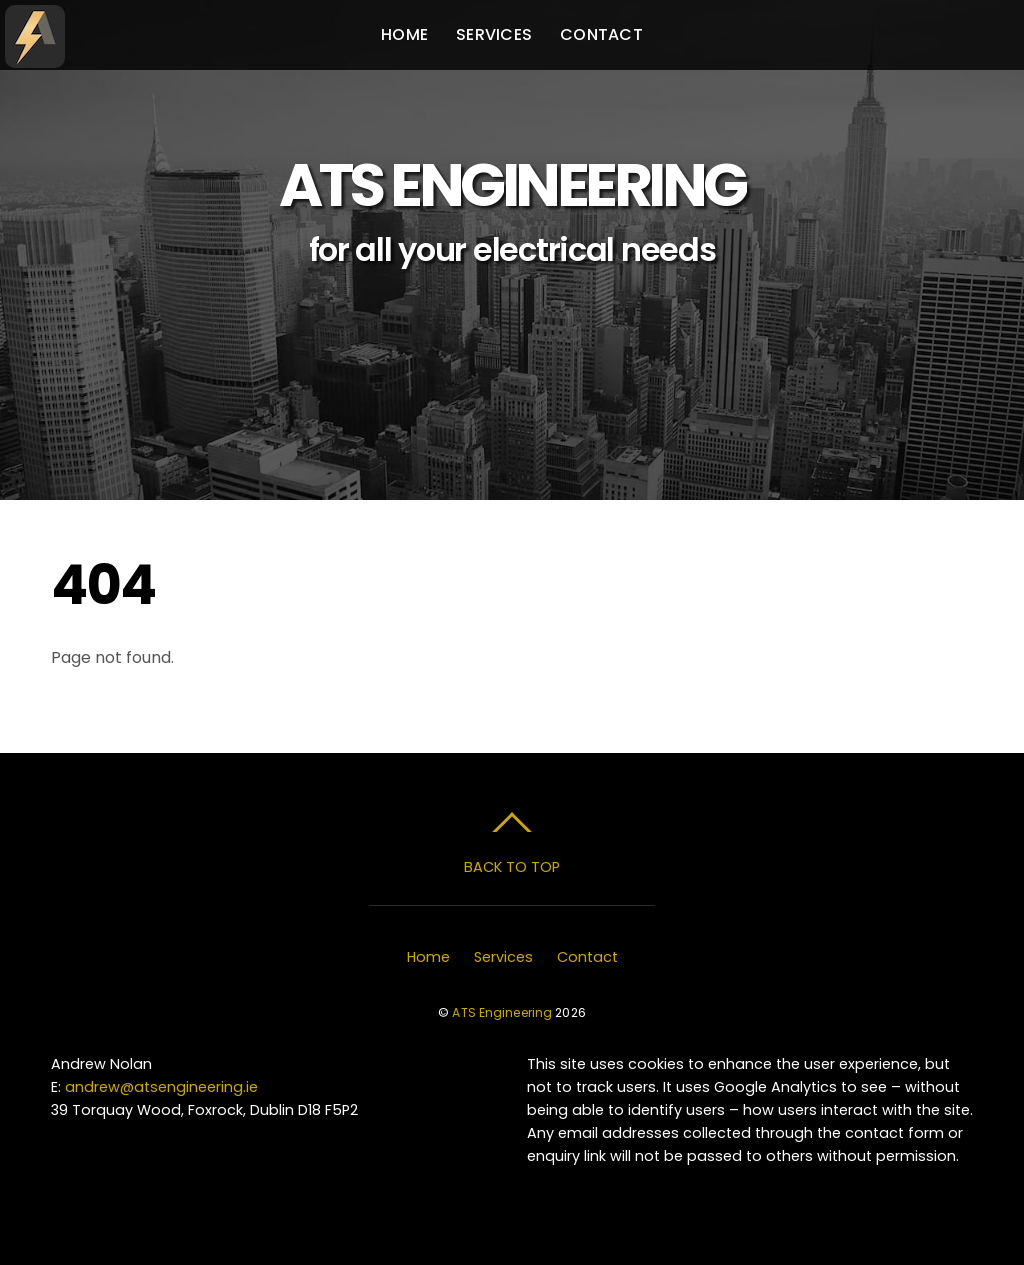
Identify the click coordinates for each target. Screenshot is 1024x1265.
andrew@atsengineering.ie (161, 1087)
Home (404, 34)
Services (494, 34)
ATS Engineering (502, 1012)
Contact (601, 34)
